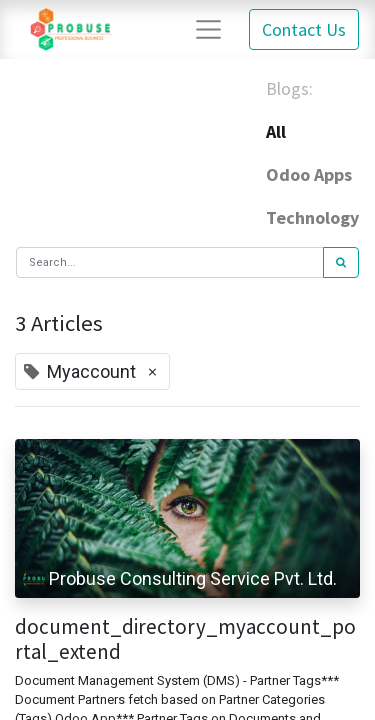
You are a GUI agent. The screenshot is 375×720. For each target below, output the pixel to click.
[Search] (341, 262)
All (276, 131)
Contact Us (304, 29)
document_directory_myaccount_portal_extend (185, 639)
